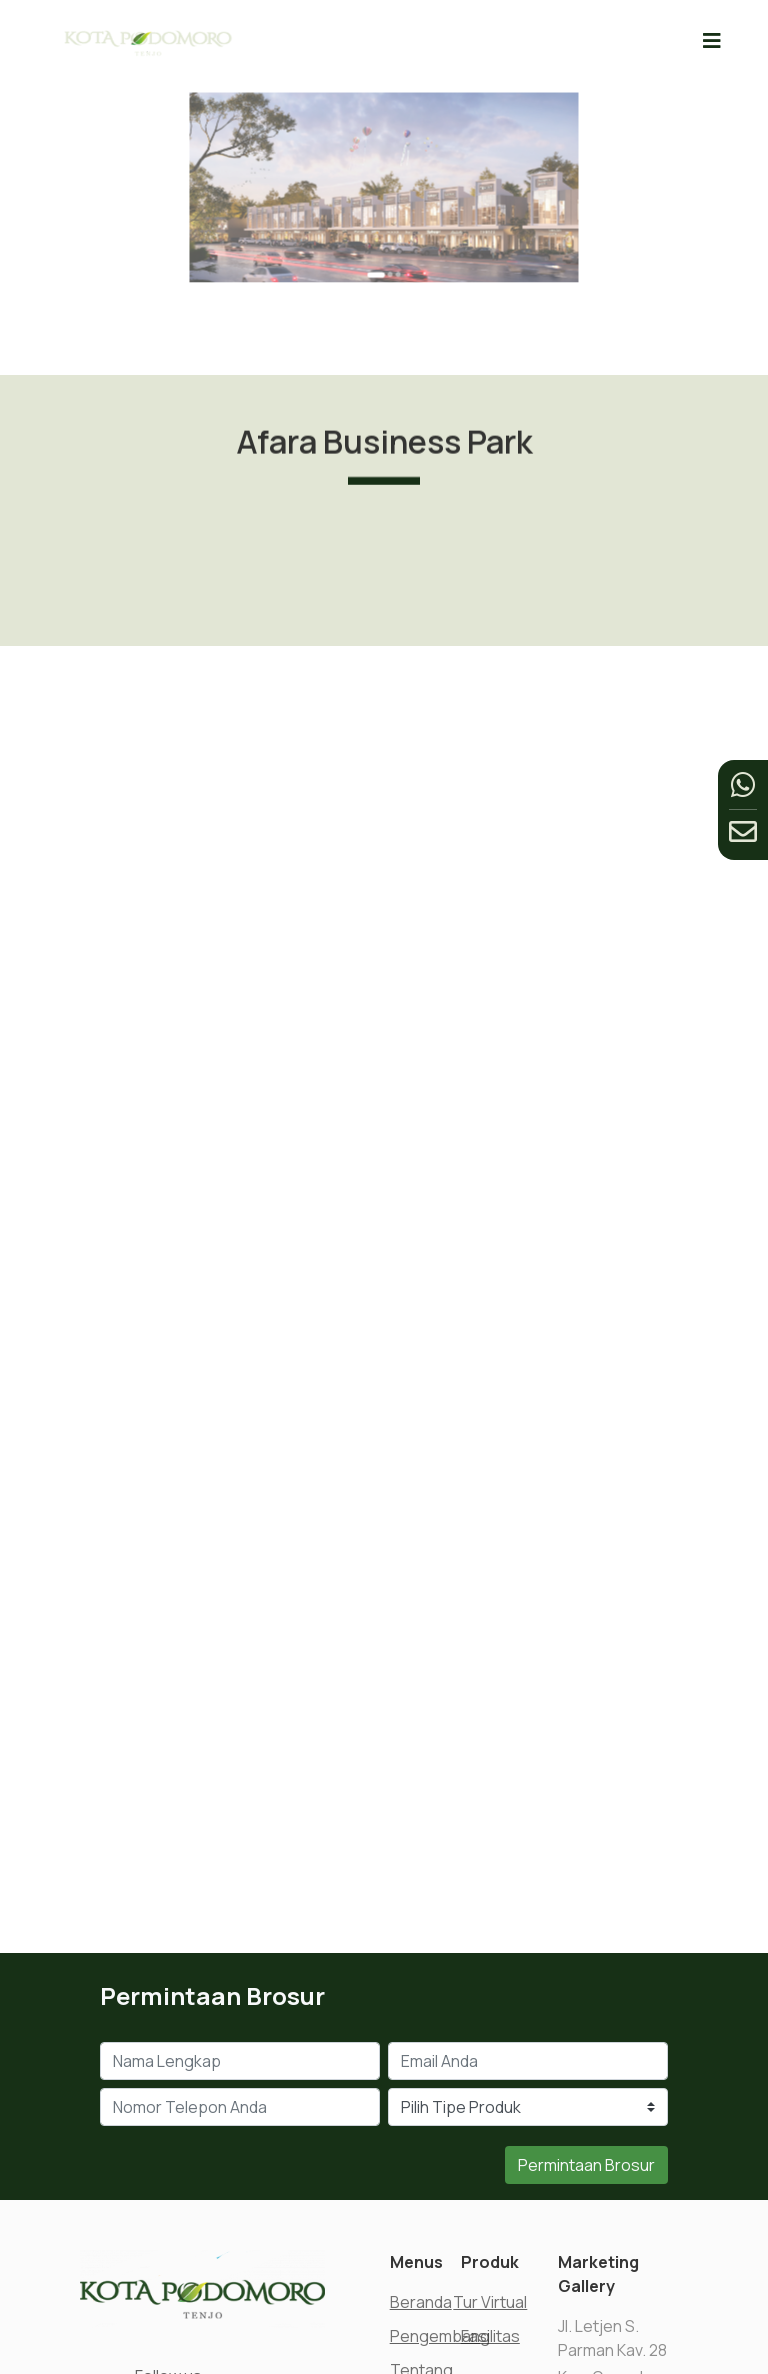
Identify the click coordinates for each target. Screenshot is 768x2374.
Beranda (421, 2302)
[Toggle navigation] (712, 40)
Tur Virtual (490, 2302)
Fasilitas (490, 2336)
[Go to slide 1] (379, 239)
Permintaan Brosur (586, 2165)
